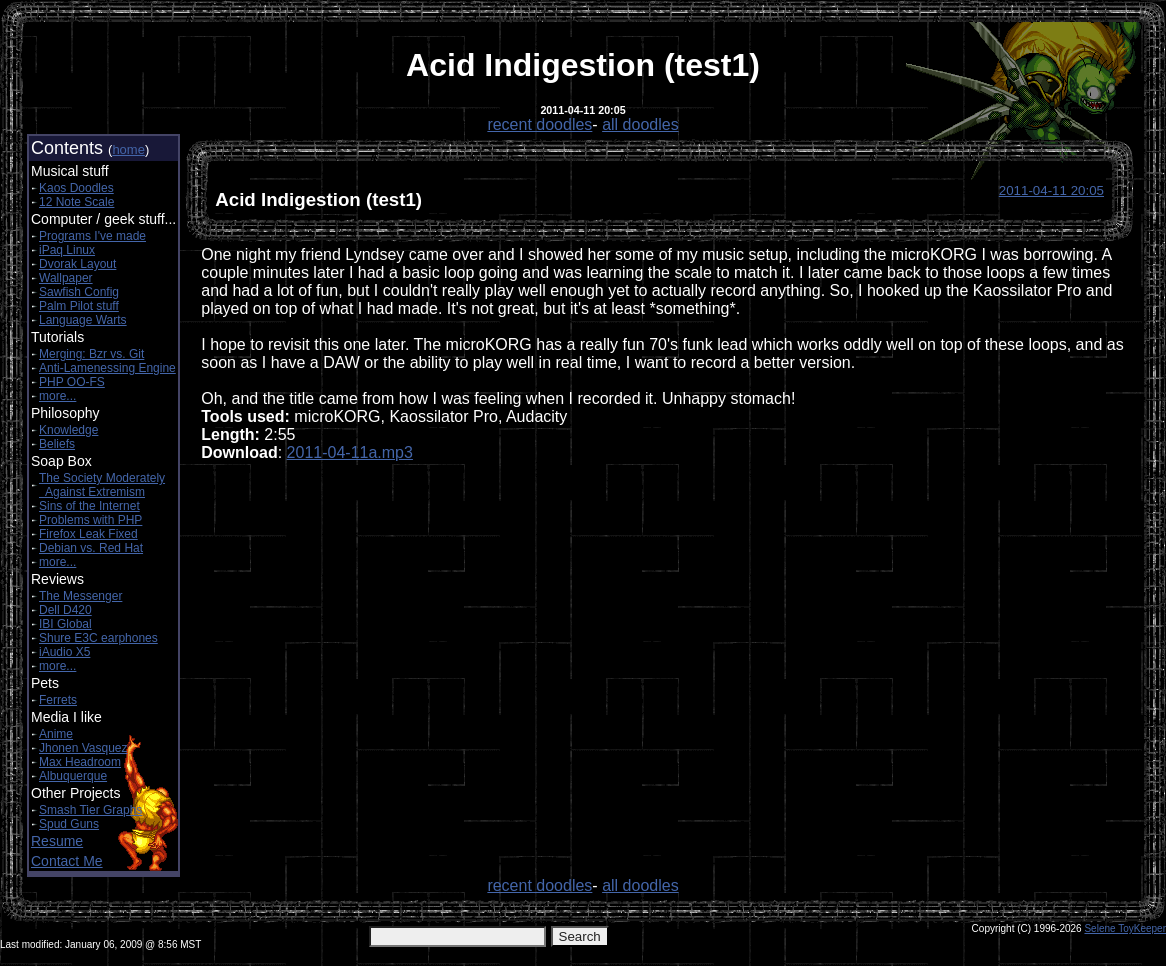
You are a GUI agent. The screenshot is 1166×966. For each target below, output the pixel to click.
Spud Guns (69, 824)
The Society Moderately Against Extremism (102, 485)
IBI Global (65, 624)
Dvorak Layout (77, 264)
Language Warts (83, 320)
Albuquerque (73, 776)
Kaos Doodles (76, 188)
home (128, 149)
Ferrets (58, 700)
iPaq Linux (67, 250)
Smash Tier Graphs (90, 810)
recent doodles (539, 124)
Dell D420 (65, 610)
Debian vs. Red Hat (91, 548)
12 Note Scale (76, 202)
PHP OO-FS (72, 382)
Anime (56, 734)
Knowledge (68, 430)
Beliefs (57, 444)
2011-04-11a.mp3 (350, 452)
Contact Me (67, 861)
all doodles (640, 124)
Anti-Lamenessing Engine (107, 368)
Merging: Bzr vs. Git (91, 354)
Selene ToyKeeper (1125, 928)
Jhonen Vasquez (83, 748)
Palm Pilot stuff (79, 306)
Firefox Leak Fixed (88, 534)
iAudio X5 (64, 652)
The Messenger (80, 596)
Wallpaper (66, 278)
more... (57, 396)
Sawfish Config (79, 292)
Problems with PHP (90, 520)
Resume (57, 841)
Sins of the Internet (89, 506)
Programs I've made (92, 236)
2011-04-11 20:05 (1051, 190)
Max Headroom (80, 762)
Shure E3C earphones (98, 638)
